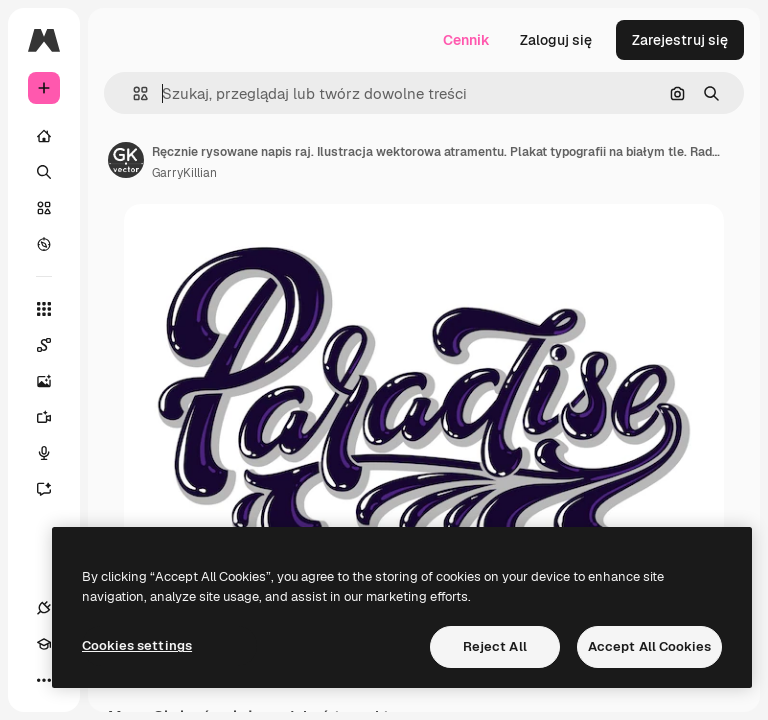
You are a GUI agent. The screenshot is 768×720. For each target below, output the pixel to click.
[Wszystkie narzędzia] (44, 309)
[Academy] (44, 644)
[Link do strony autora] (126, 160)
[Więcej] (44, 680)
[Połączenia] (44, 608)
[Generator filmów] (54, 417)
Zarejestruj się (680, 40)
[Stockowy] (44, 208)
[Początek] (44, 136)
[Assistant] (54, 489)
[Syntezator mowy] (54, 453)
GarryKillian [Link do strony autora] (184, 173)
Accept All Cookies (649, 646)
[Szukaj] (44, 172)
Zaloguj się (556, 40)
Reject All (495, 646)
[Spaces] (54, 345)
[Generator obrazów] (54, 381)
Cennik (466, 40)
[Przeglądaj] (44, 244)
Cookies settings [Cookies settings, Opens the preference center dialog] (137, 645)
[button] (132, 93)
